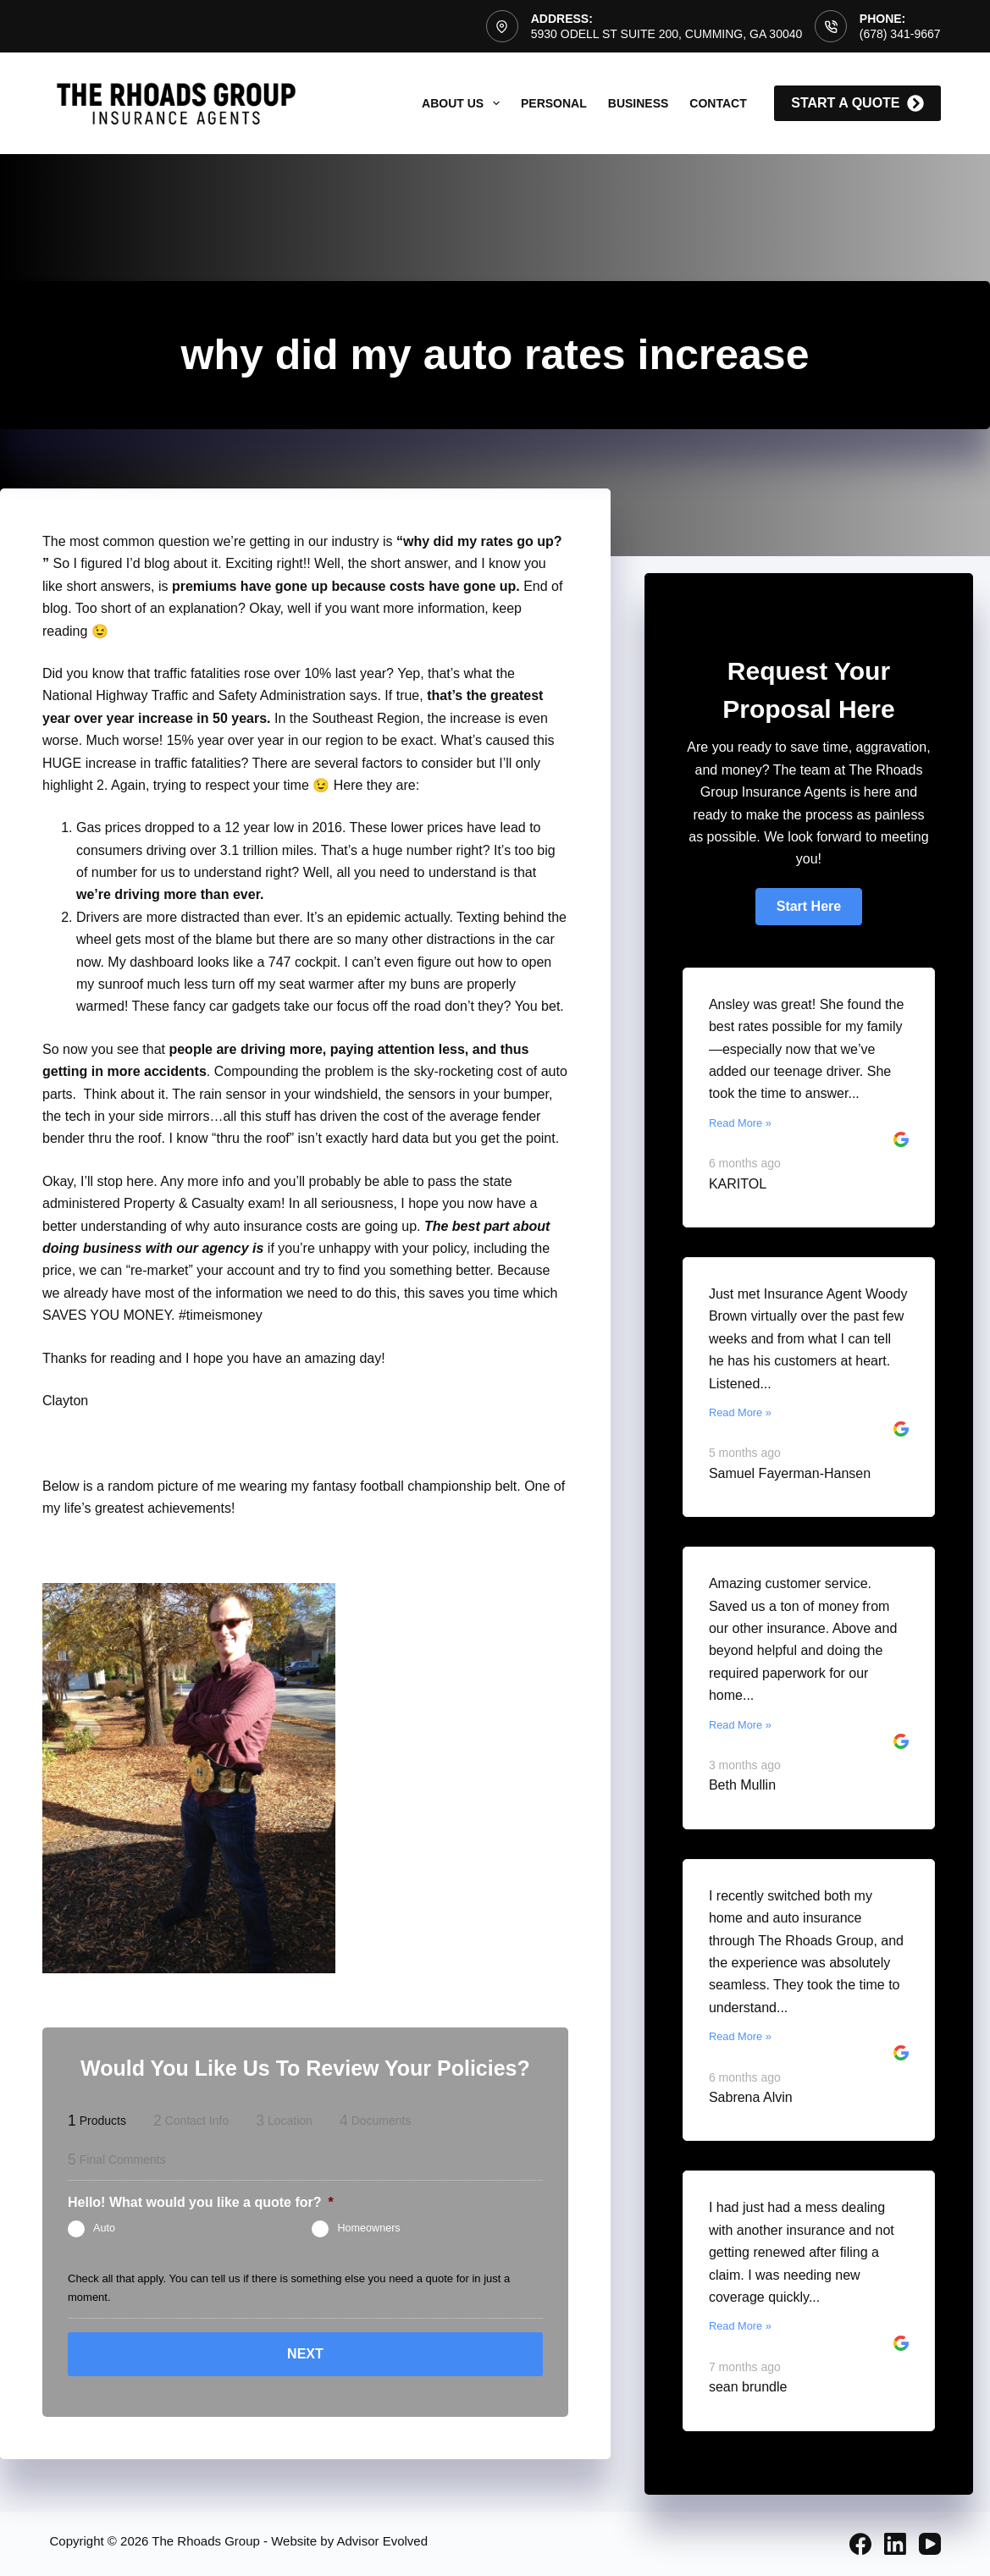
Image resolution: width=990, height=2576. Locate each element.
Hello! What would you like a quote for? (201, 2202)
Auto (104, 2228)
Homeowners (368, 2228)
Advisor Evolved (382, 2541)
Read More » (740, 1123)
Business (638, 103)
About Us (464, 103)
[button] (808, 906)
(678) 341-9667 (900, 34)
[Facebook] (860, 2544)
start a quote (857, 103)
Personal (554, 103)
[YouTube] (930, 2544)
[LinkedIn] (895, 2544)
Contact (717, 103)
